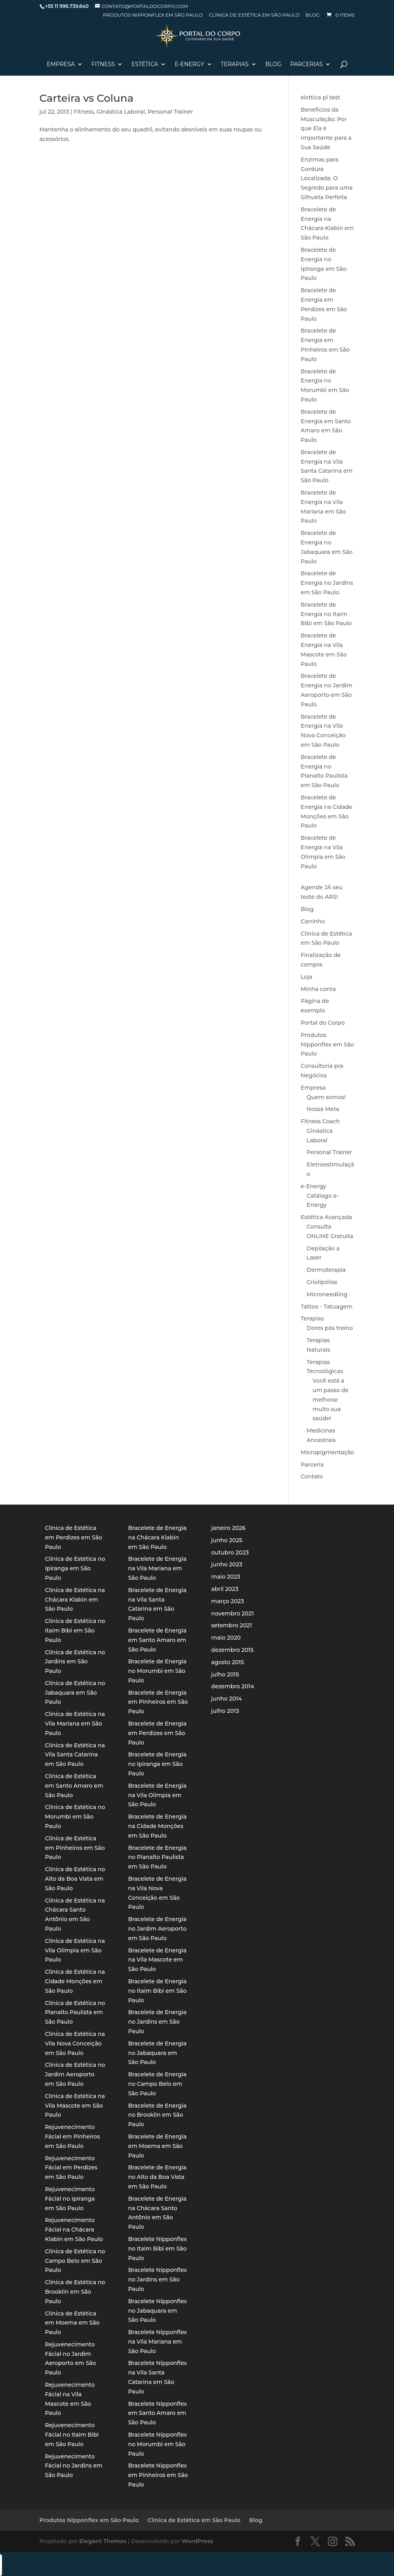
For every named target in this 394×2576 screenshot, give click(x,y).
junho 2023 (226, 1564)
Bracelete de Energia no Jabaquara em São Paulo (157, 2053)
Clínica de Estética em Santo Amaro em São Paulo (74, 1786)
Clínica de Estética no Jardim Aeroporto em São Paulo (75, 2074)
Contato (312, 1476)
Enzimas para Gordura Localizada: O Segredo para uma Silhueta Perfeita (326, 178)
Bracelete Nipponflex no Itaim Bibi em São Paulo (157, 2248)
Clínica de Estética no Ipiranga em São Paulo (75, 1568)
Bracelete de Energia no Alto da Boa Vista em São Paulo (157, 2177)
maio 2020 (225, 1637)
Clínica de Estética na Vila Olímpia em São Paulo (75, 1950)
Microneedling (326, 1294)
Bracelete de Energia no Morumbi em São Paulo (157, 1671)
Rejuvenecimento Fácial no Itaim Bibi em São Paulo (72, 2435)
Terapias (235, 64)
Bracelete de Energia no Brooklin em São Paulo (157, 2115)
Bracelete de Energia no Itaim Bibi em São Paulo (326, 614)
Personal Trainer (170, 111)
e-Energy (313, 1186)
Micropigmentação (327, 1452)
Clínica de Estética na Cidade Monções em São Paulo (75, 1981)
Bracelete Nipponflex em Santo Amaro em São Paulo (157, 2413)
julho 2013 (225, 1710)
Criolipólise (321, 1282)
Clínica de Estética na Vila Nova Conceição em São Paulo (75, 2043)
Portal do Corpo (323, 1022)
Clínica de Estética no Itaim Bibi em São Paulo (75, 1630)
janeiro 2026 (228, 1528)
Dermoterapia (326, 1269)
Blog (313, 15)
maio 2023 (225, 1576)
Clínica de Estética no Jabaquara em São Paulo (75, 1693)
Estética (144, 64)
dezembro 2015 (232, 1649)
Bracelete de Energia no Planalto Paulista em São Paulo (157, 1857)
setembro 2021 (231, 1625)
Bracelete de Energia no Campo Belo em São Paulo (157, 2084)
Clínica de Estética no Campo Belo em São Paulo (75, 2261)
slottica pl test (320, 97)
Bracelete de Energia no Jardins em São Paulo (327, 583)
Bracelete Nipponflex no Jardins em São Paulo (157, 2279)
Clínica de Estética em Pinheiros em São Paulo (75, 1848)
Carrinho (313, 921)
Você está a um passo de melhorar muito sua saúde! (330, 1399)
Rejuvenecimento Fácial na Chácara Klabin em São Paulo (74, 2229)
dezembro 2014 (232, 1686)
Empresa (61, 64)
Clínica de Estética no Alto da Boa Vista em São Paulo (75, 1879)
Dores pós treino (329, 1328)
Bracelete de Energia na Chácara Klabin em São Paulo (157, 1537)
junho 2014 (226, 1698)
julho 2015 (225, 1674)
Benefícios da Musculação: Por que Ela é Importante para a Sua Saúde (326, 128)
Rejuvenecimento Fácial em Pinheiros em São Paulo (72, 2136)
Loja (306, 976)
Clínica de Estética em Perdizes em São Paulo (73, 1537)
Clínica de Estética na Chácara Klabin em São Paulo (75, 1600)
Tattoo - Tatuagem (326, 1306)
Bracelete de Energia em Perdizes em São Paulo (157, 1733)
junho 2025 (226, 1540)
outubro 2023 (230, 1552)
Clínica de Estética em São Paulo (254, 15)
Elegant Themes (102, 2541)
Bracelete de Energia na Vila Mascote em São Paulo (157, 1960)
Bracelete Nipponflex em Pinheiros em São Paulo (158, 2475)
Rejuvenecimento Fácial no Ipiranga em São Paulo (70, 2199)
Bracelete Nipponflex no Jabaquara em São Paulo (157, 2311)
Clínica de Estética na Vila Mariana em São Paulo (75, 1723)
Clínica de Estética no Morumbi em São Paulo (75, 1817)
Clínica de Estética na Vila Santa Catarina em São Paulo (75, 1755)
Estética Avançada (326, 1217)
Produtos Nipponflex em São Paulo (153, 15)
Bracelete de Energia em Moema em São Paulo (157, 2146)
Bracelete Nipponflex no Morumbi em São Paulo (157, 2444)
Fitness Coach (320, 1121)
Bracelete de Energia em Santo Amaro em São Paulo (157, 1640)
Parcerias (306, 64)
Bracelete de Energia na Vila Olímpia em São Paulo (157, 1795)
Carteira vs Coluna (86, 98)
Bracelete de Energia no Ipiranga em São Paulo (157, 1764)
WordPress (197, 2541)
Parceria (312, 1464)
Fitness (103, 64)
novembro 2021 (232, 1613)
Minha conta (318, 989)
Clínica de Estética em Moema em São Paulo (72, 2323)
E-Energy (189, 64)
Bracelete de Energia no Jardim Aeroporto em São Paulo (157, 1929)
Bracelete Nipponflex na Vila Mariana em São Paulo (157, 2342)
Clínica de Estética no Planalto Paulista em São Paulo (75, 2013)
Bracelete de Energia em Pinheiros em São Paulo (158, 1702)
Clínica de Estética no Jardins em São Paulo (75, 1662)
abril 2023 (224, 1588)
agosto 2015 (227, 1662)
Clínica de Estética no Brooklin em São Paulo (75, 2292)
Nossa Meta (322, 1109)
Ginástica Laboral (121, 111)
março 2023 (227, 1601)
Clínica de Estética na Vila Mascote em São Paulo (75, 2106)
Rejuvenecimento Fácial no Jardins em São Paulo (74, 2466)
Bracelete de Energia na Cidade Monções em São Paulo (157, 1826)
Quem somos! (326, 1097)
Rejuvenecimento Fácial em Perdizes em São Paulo (71, 2168)
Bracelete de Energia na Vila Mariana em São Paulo (157, 1568)
